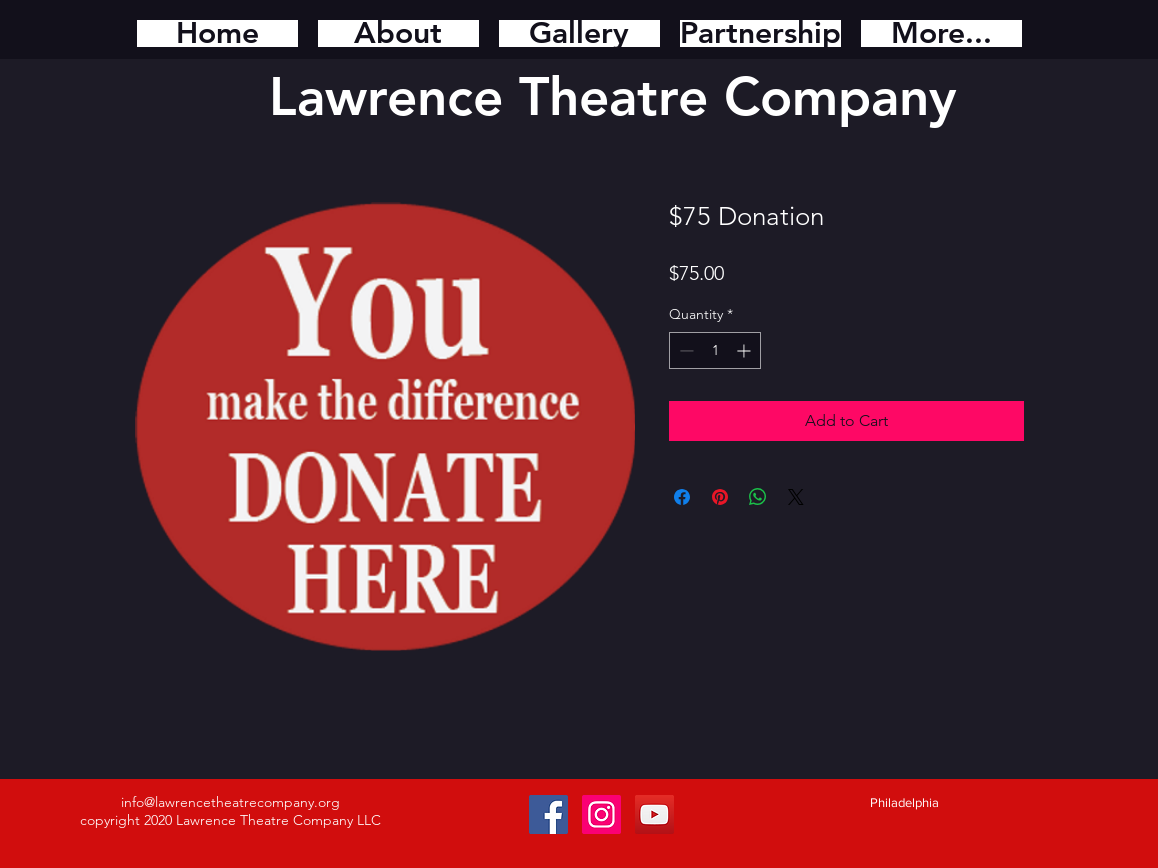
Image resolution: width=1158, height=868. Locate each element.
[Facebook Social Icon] (548, 814)
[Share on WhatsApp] (758, 497)
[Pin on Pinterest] (720, 497)
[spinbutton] (715, 350)
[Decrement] (684, 350)
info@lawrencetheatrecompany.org (230, 802)
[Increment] (745, 350)
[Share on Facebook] (682, 497)
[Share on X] (796, 497)
